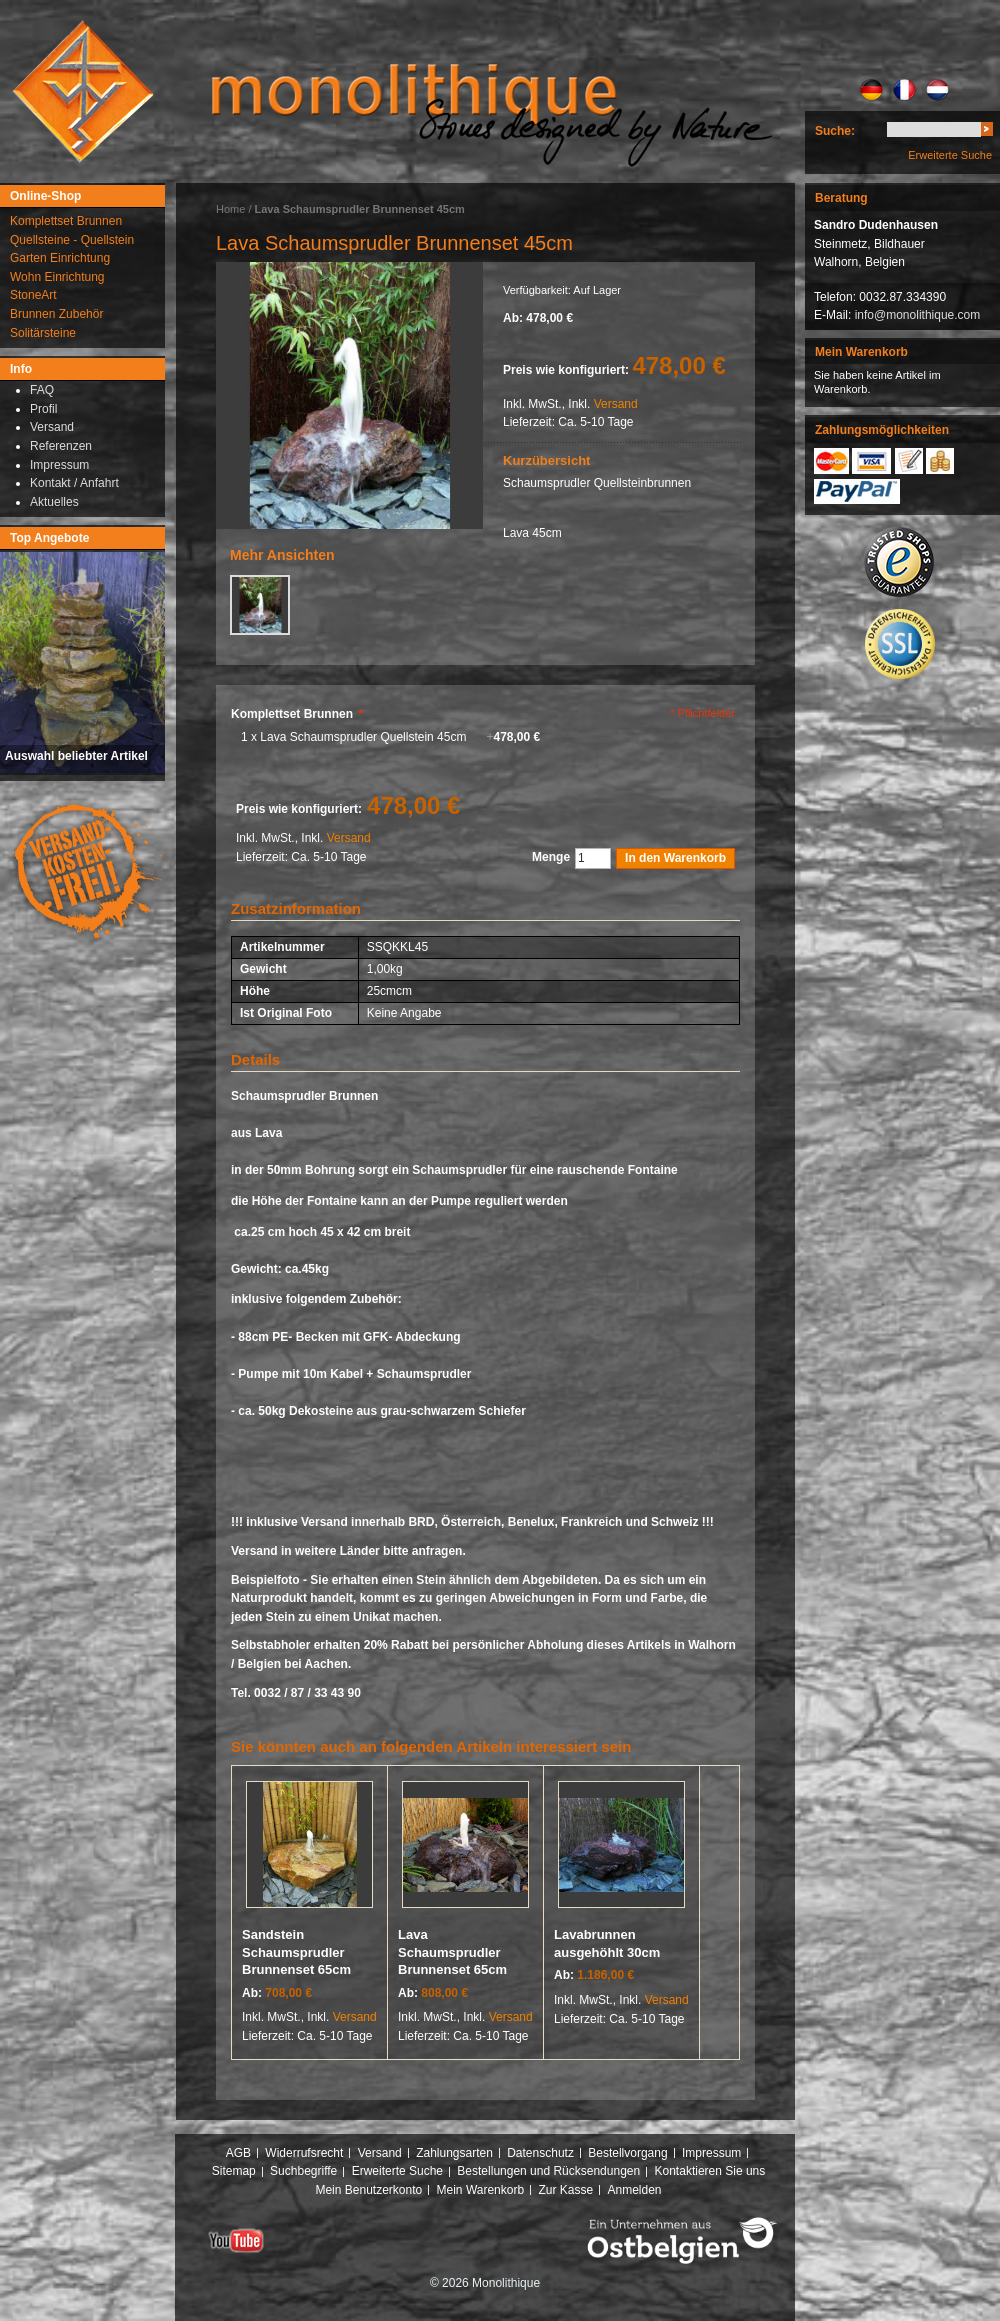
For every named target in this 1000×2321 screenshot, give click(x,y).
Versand (616, 404)
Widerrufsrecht (304, 2153)
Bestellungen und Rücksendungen (548, 2171)
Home (230, 209)
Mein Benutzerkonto (368, 2190)
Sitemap (234, 2171)
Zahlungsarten (454, 2153)
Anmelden (635, 2190)
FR (904, 90)
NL (937, 90)
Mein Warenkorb (481, 2190)
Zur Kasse (565, 2190)
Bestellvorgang (627, 2153)
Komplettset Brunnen (297, 714)
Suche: (835, 131)
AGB (238, 2153)
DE (871, 90)
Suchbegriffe (303, 2171)
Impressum (711, 2153)
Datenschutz (540, 2153)
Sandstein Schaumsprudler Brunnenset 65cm (296, 1952)
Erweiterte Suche (950, 155)
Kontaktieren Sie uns (710, 2171)
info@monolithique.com (918, 315)
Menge (551, 857)
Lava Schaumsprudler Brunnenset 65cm (452, 1952)
